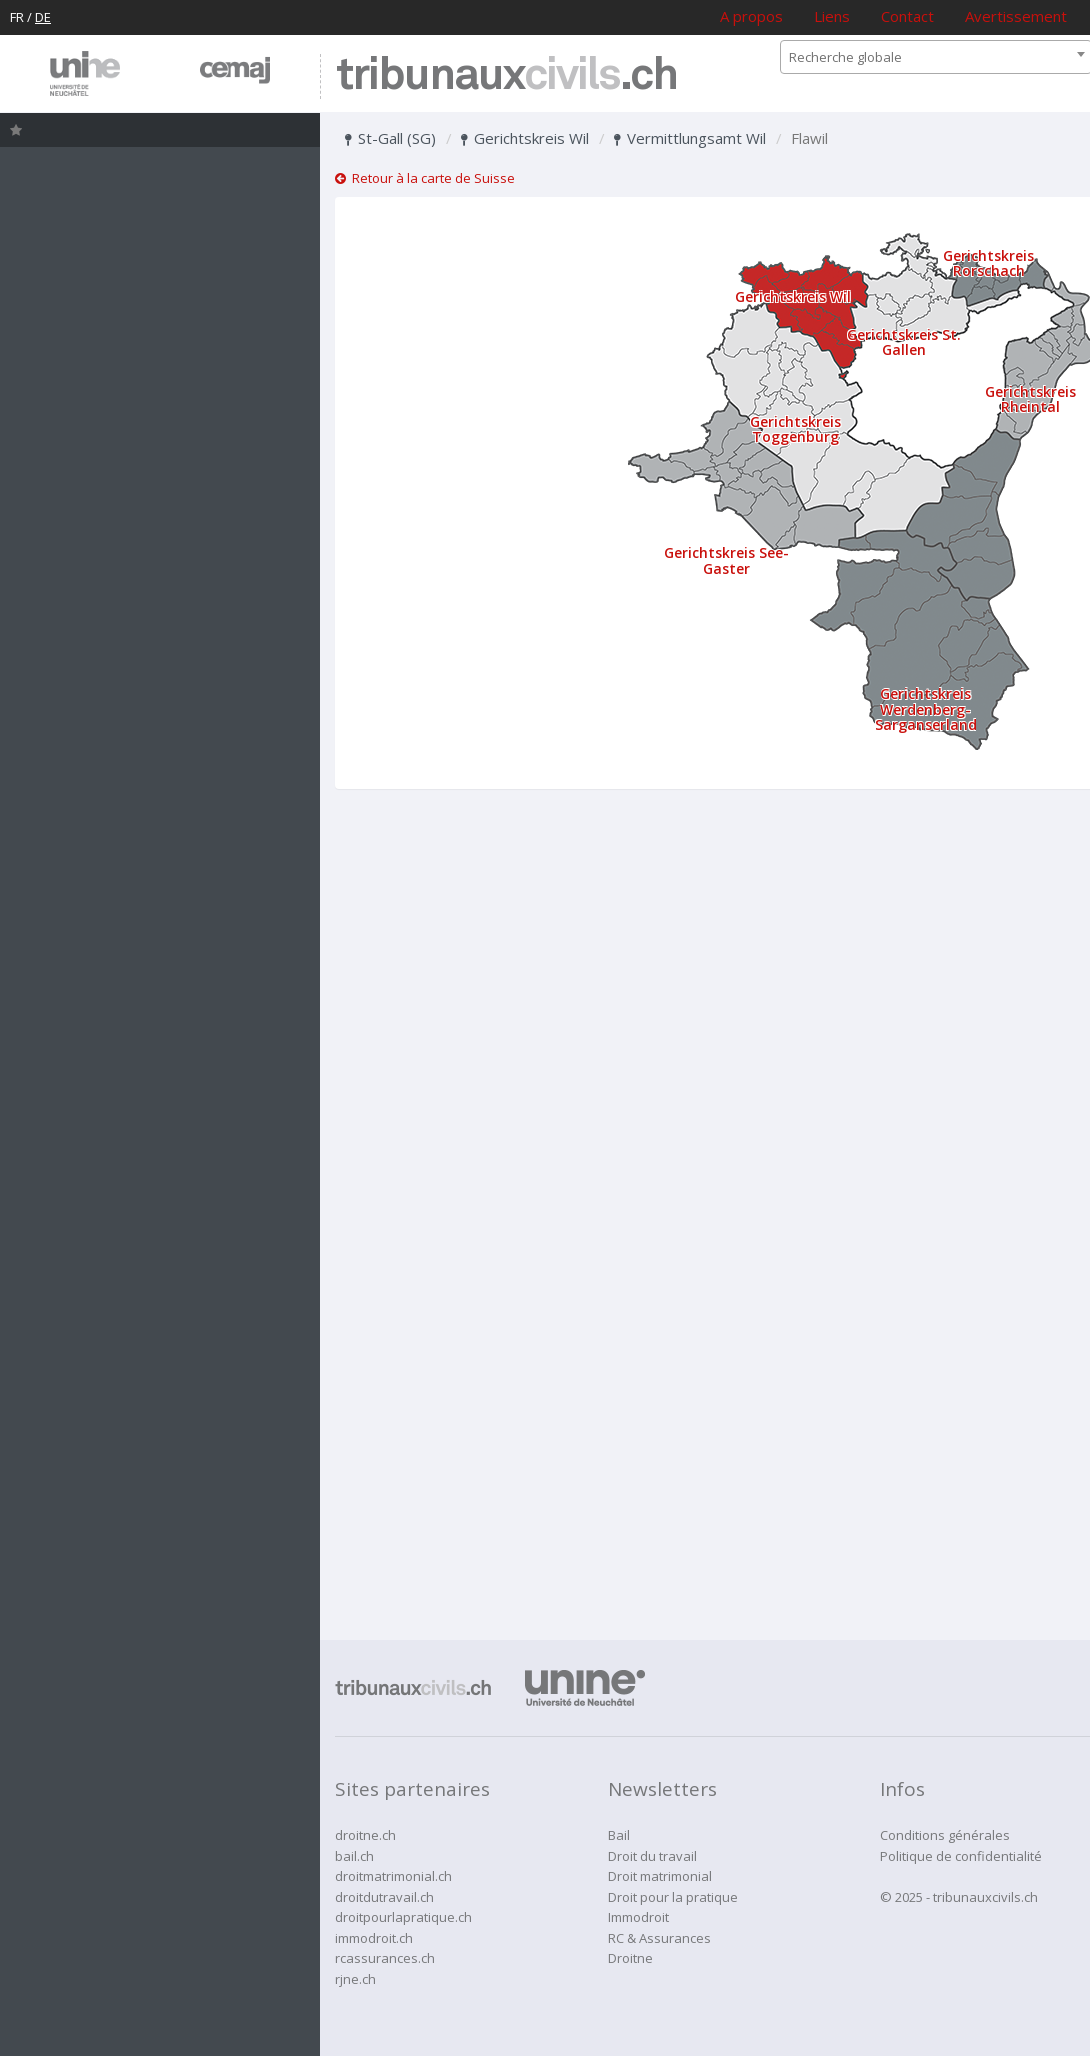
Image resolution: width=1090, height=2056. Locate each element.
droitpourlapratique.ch (403, 1917)
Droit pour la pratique (673, 1897)
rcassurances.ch (385, 1958)
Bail (619, 1835)
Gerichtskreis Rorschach (988, 263)
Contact (907, 16)
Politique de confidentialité (961, 1856)
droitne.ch (365, 1835)
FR (17, 17)
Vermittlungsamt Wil (690, 138)
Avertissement (1016, 16)
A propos (751, 16)
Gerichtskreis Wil (525, 138)
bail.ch (354, 1856)
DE (43, 17)
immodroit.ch (374, 1938)
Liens (832, 16)
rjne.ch (355, 1979)
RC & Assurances (659, 1938)
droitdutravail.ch (384, 1897)
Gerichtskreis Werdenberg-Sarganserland (926, 709)
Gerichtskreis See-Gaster (726, 560)
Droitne (630, 1958)
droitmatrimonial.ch (393, 1876)
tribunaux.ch (506, 76)
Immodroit (638, 1917)
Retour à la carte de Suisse (425, 178)
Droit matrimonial (660, 1876)
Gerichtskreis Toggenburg (795, 429)
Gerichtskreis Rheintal (1030, 399)
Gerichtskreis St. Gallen (904, 342)
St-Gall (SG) (390, 138)
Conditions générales (945, 1835)
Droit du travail (652, 1856)
